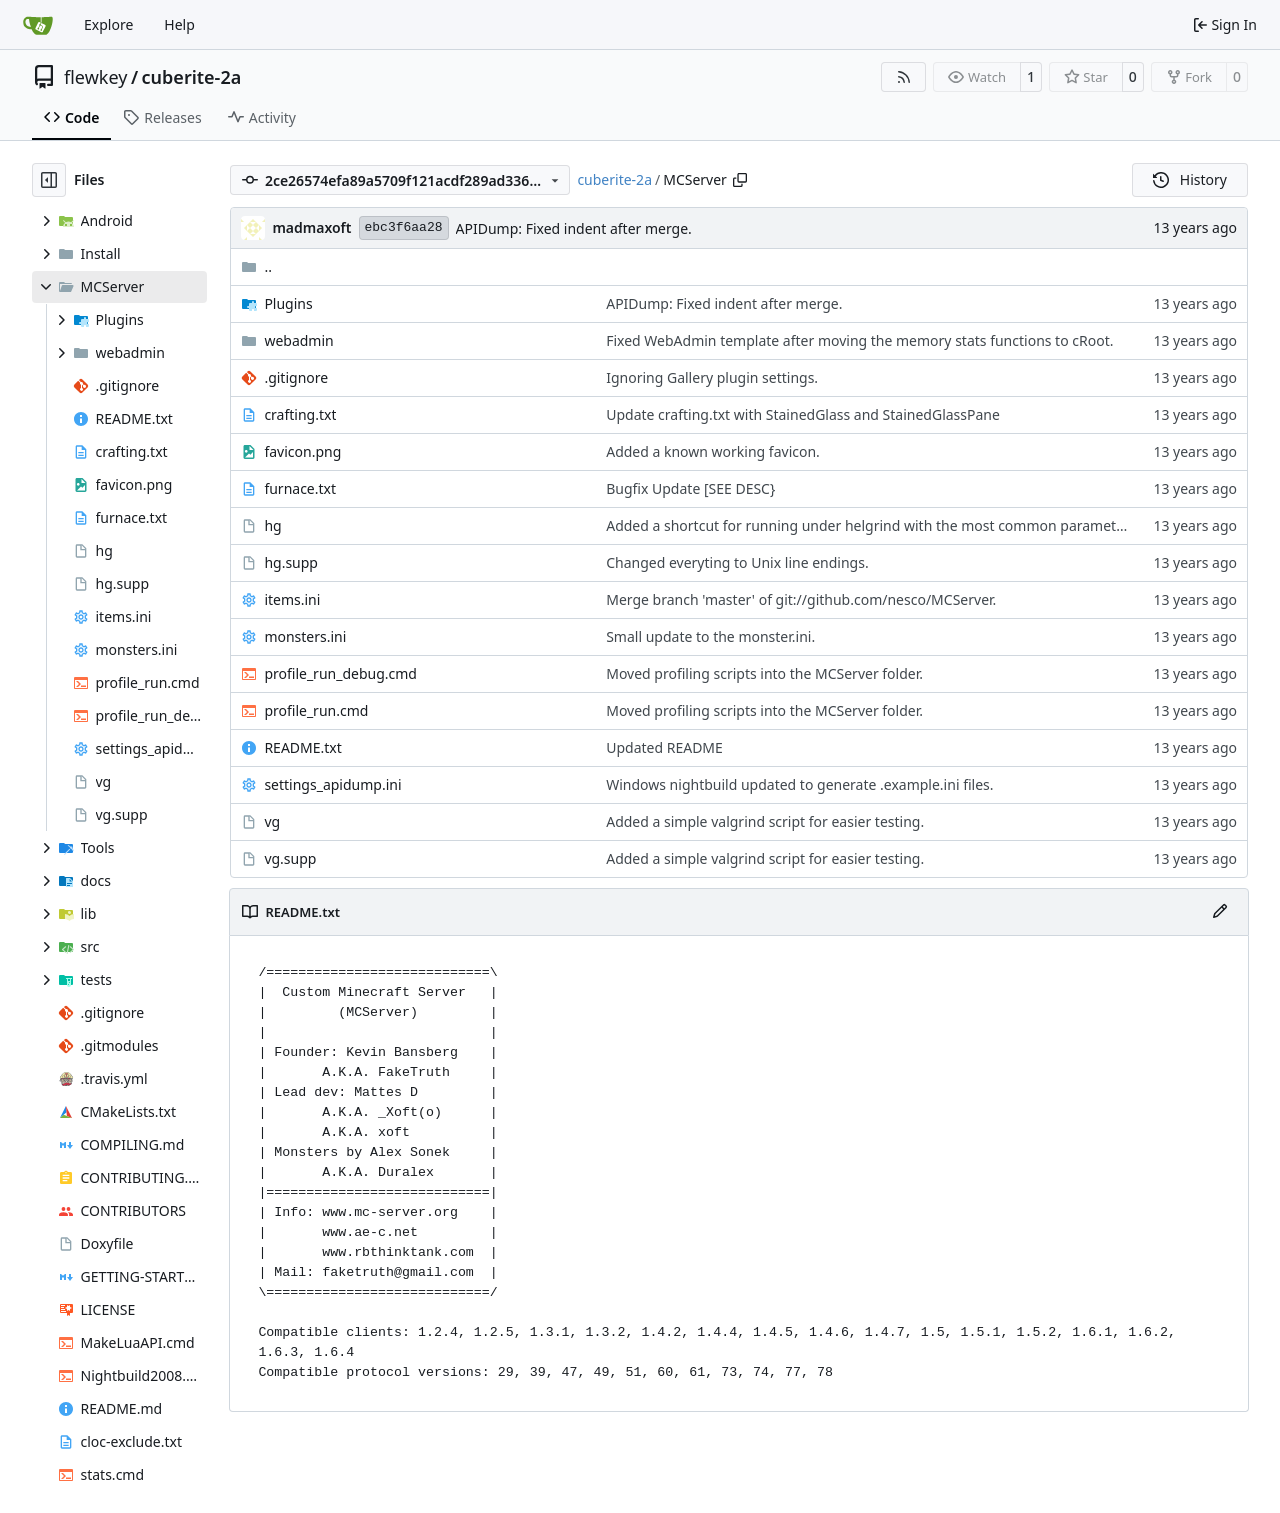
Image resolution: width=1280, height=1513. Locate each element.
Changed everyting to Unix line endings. (737, 562)
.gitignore (296, 377)
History (1190, 179)
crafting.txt (300, 414)
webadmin (298, 340)
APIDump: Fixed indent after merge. (574, 228)
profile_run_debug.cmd (340, 673)
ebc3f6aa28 (404, 227)
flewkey (95, 77)
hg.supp (291, 562)
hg (272, 525)
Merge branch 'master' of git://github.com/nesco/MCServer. (801, 599)
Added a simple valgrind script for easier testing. (765, 821)
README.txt (302, 747)
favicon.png (302, 451)
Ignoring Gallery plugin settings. (712, 377)
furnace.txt (300, 488)
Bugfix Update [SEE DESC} (690, 488)
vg (272, 821)
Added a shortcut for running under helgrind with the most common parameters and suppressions (931, 525)
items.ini (292, 599)
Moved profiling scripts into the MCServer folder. (764, 673)
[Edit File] (1220, 912)
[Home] (38, 25)
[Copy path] (740, 180)
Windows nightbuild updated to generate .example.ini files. (799, 784)
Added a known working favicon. (713, 451)
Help (179, 24)
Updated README (664, 747)
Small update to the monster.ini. (710, 636)
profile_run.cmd (316, 710)
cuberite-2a (192, 77)
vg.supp (290, 858)
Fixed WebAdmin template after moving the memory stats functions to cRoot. (859, 340)
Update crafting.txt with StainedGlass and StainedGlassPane (803, 414)
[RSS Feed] (904, 77)
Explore (108, 24)
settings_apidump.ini (332, 784)
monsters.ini (305, 636)
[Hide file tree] (49, 180)
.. (256, 266)
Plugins (288, 303)
